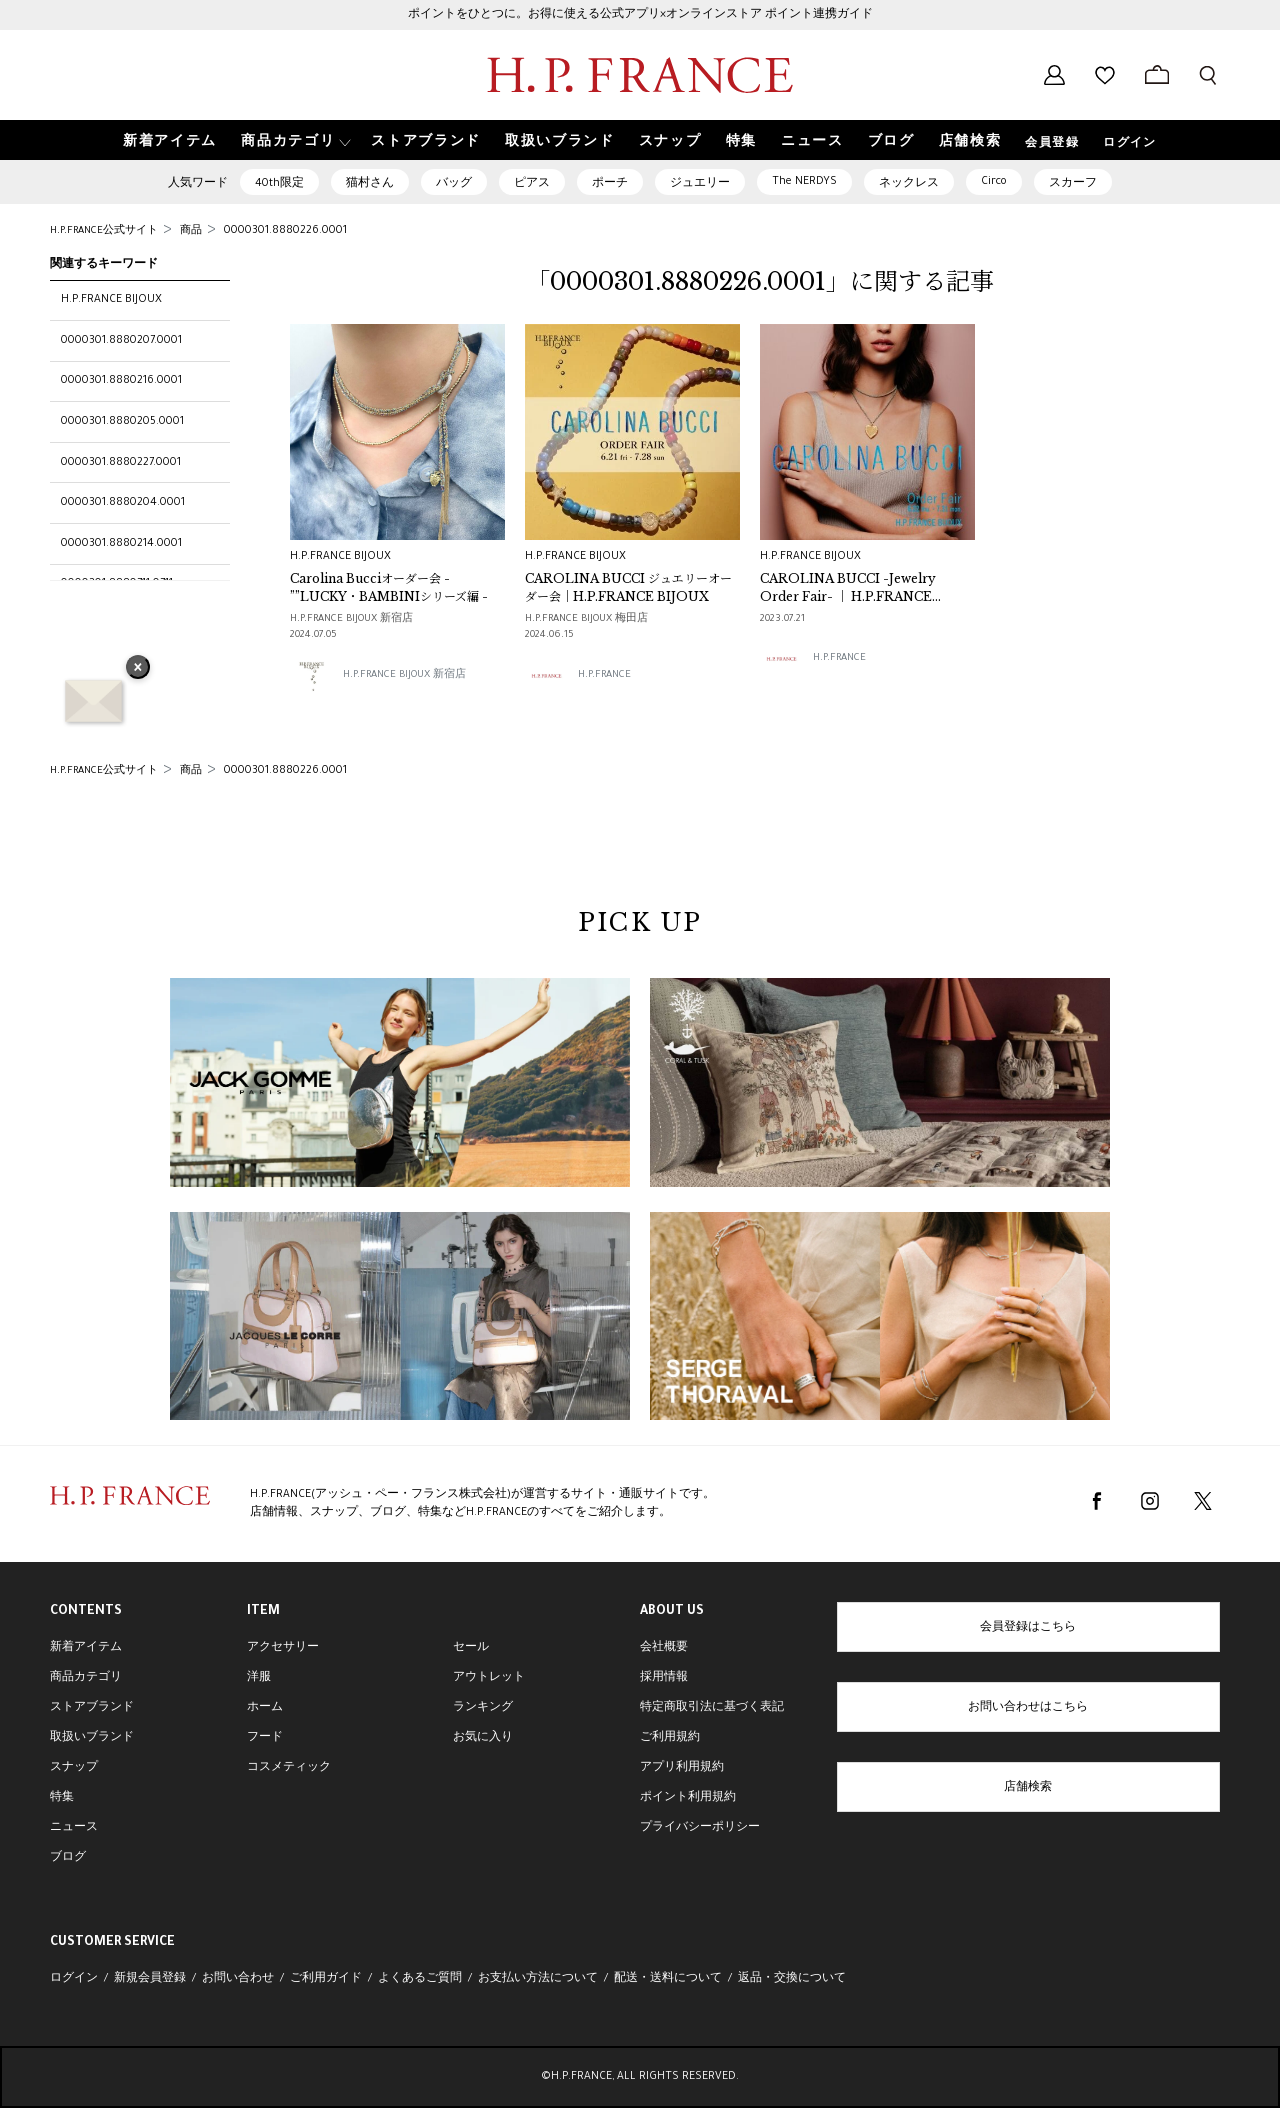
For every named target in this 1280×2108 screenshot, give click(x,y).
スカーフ (1073, 184)
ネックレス (909, 184)
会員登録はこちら (1028, 1628)
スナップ (74, 1768)
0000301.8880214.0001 (121, 544)
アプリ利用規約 (682, 1768)
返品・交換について (792, 1979)
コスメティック (289, 1768)
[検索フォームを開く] (1208, 75)
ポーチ (610, 184)
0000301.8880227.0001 (121, 463)
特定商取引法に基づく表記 (712, 1708)
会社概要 (664, 1648)
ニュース (74, 1828)
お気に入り (483, 1738)
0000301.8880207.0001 (121, 341)
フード (265, 1738)
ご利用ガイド (326, 1979)
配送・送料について (668, 1979)
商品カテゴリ (86, 1678)
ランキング (483, 1708)
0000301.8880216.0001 (121, 381)
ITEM (263, 1612)
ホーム (265, 1708)
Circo (994, 182)
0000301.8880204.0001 (123, 503)
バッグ (454, 184)
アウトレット (489, 1678)
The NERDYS (804, 182)
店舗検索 (1028, 1788)
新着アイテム (86, 1648)
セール (471, 1648)
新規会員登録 (150, 1979)
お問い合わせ (238, 1979)
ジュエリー (700, 184)
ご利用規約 (670, 1738)
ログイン (1130, 144)
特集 (62, 1798)
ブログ (68, 1858)
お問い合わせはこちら (1028, 1708)
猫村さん (370, 184)
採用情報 (664, 1678)
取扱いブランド (92, 1738)
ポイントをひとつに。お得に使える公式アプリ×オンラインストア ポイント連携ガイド (640, 15)
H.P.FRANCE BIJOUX (111, 300)
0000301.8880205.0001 (122, 422)
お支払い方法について (538, 1979)
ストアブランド (92, 1708)
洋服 (259, 1678)
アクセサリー (283, 1648)
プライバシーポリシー (700, 1828)
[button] (294, 140)
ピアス (532, 184)
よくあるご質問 (420, 1979)
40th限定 (279, 184)
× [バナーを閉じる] (138, 669)
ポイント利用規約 (688, 1798)
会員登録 (1052, 144)
